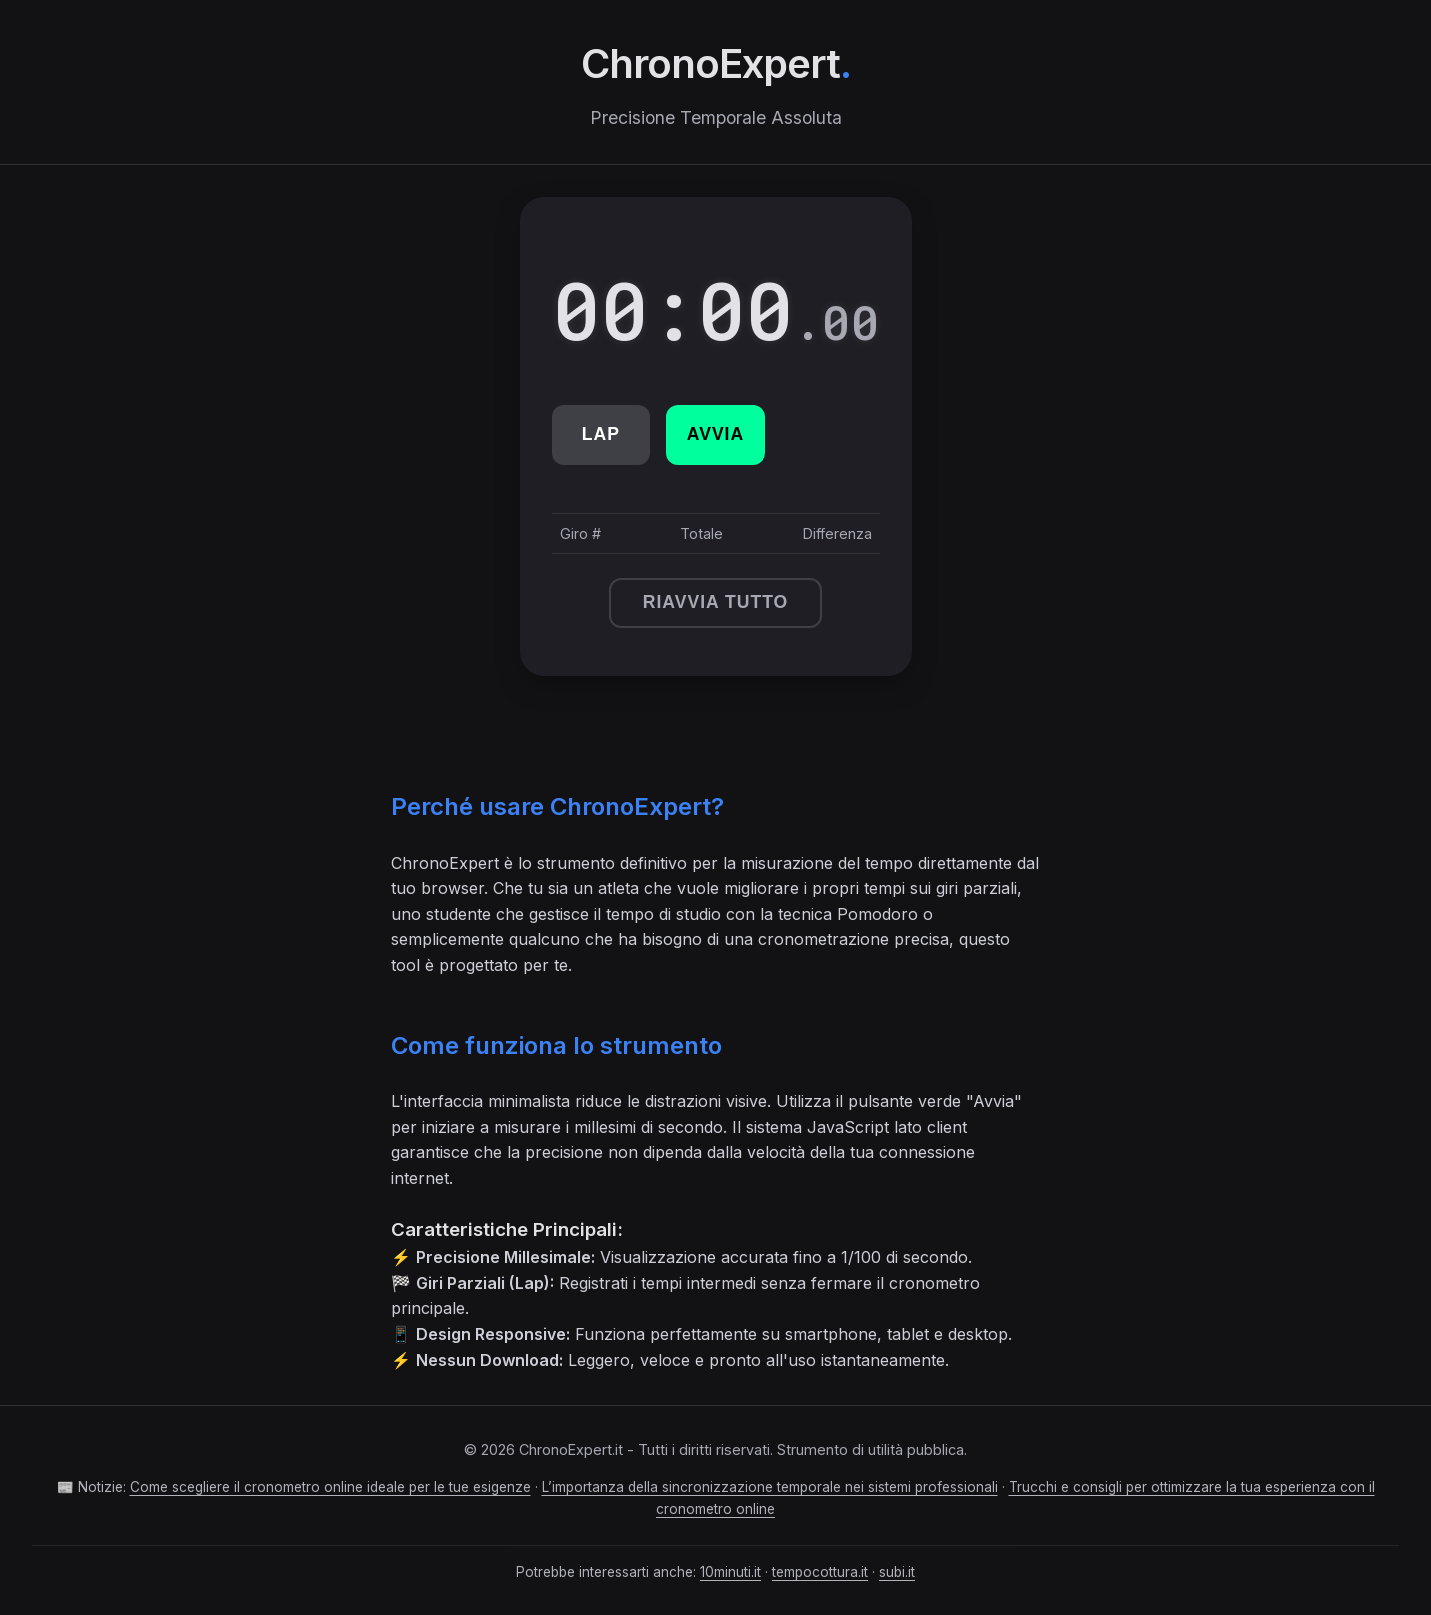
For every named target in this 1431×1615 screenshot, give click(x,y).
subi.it (897, 1572)
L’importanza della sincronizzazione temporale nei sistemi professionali (770, 1487)
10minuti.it (730, 1572)
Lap (601, 434)
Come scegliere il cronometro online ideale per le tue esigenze (330, 1487)
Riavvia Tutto (716, 602)
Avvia (715, 434)
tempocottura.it (820, 1572)
